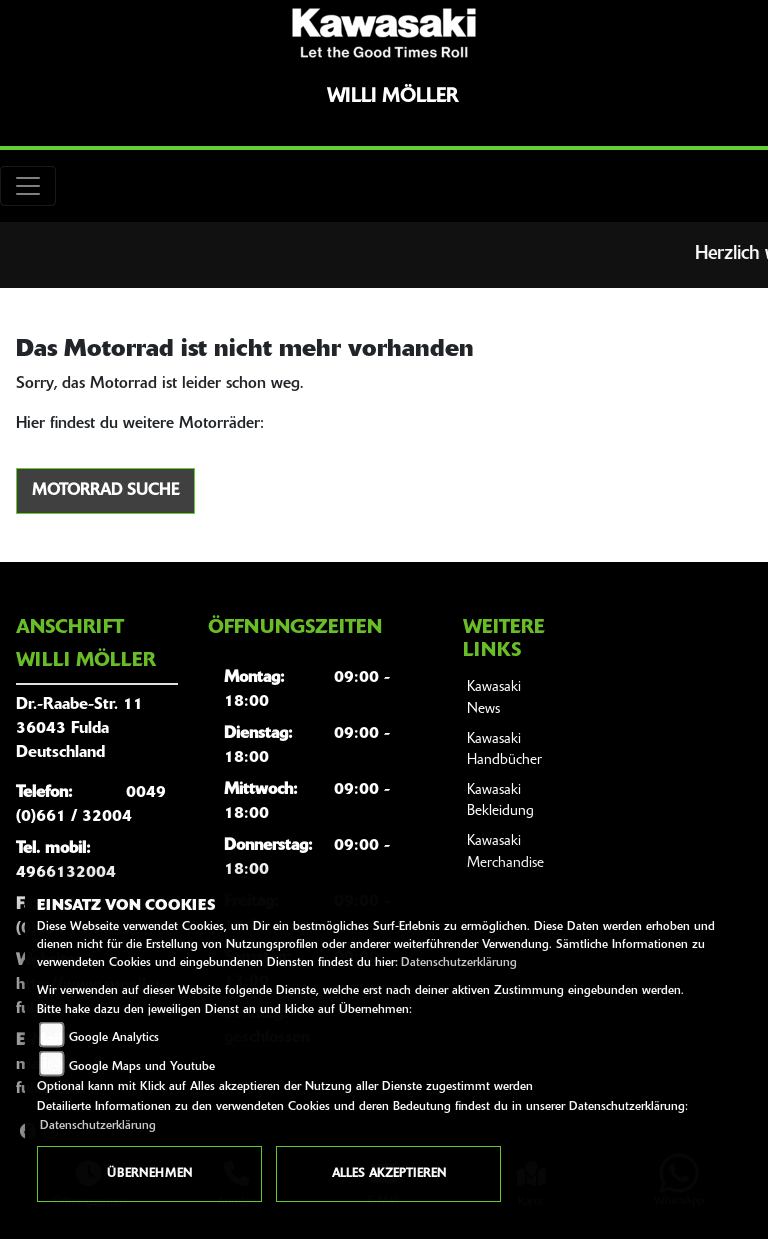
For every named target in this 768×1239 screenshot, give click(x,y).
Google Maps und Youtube (142, 1067)
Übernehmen (149, 1174)
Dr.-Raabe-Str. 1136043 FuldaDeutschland (79, 729)
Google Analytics (114, 1038)
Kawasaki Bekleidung (500, 801)
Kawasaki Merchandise (505, 852)
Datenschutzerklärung (459, 963)
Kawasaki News (494, 698)
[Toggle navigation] (28, 186)
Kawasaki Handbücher (504, 750)
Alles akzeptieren (389, 1174)
